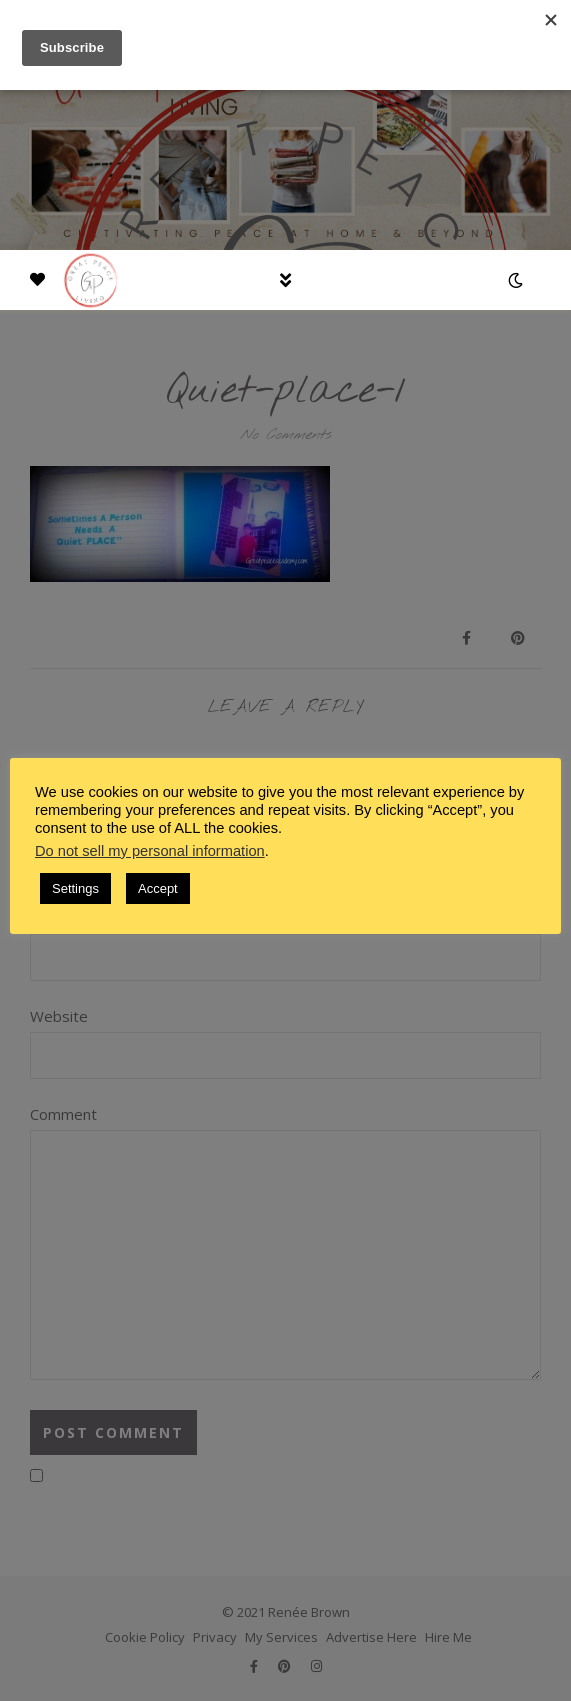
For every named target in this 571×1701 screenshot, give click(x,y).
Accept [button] (158, 888)
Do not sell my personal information (150, 851)
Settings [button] (75, 888)
